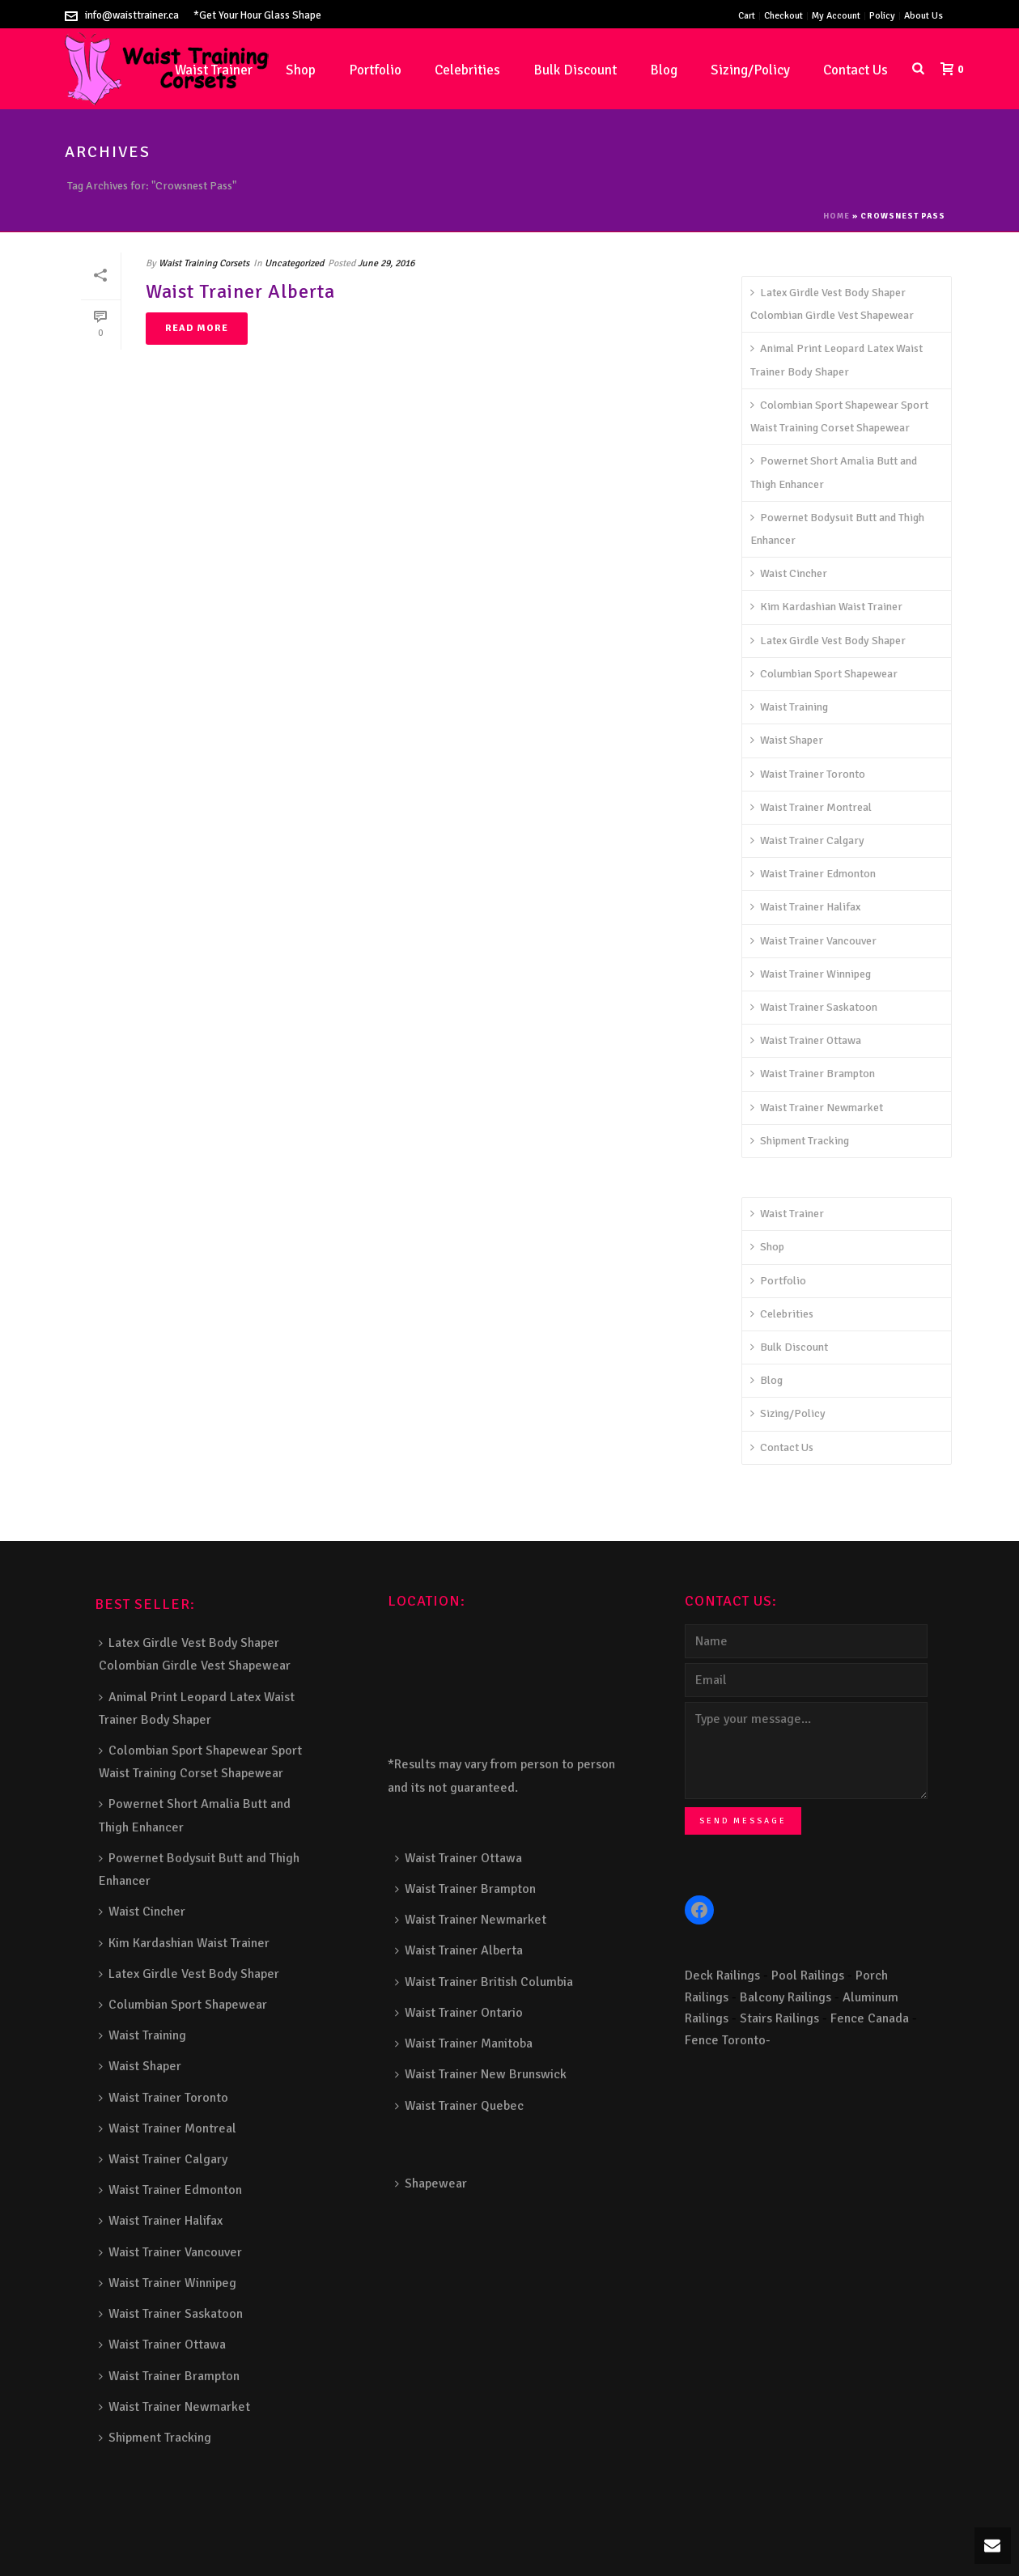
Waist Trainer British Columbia (484, 1982)
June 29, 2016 (386, 263)
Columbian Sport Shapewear (824, 674)
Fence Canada (869, 2018)
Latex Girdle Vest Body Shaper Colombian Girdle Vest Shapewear (832, 304)
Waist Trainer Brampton (812, 1073)
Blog (663, 70)
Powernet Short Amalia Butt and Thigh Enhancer (833, 472)
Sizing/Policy (750, 70)
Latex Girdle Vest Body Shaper (828, 640)
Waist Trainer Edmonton (813, 874)
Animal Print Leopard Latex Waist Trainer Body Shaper (836, 360)
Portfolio (375, 70)
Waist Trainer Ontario (459, 2013)
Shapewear (431, 2183)
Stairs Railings (779, 2018)
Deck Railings (722, 1975)
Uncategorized (294, 263)
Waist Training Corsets (204, 263)
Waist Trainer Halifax (805, 907)
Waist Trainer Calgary (807, 840)
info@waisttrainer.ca (132, 15)
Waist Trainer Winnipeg (810, 974)
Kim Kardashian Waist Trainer (826, 606)
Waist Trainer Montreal (811, 807)
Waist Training (789, 707)
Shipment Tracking (799, 1141)
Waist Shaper (786, 740)
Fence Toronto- (728, 2040)
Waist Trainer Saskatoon (813, 1007)
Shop (301, 70)
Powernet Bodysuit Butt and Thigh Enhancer (837, 529)
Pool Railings (807, 1975)
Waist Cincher (788, 573)
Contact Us (855, 70)
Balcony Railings (785, 1997)
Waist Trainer (787, 1213)
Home (836, 216)
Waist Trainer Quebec (459, 2106)
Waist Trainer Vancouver (813, 941)
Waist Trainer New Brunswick (481, 2074)
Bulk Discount (575, 70)
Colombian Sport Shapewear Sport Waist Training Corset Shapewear (839, 416)
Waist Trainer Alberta (240, 291)
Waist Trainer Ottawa (805, 1040)
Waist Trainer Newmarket (816, 1107)
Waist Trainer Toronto (807, 774)
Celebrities (467, 70)
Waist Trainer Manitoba (464, 2043)
